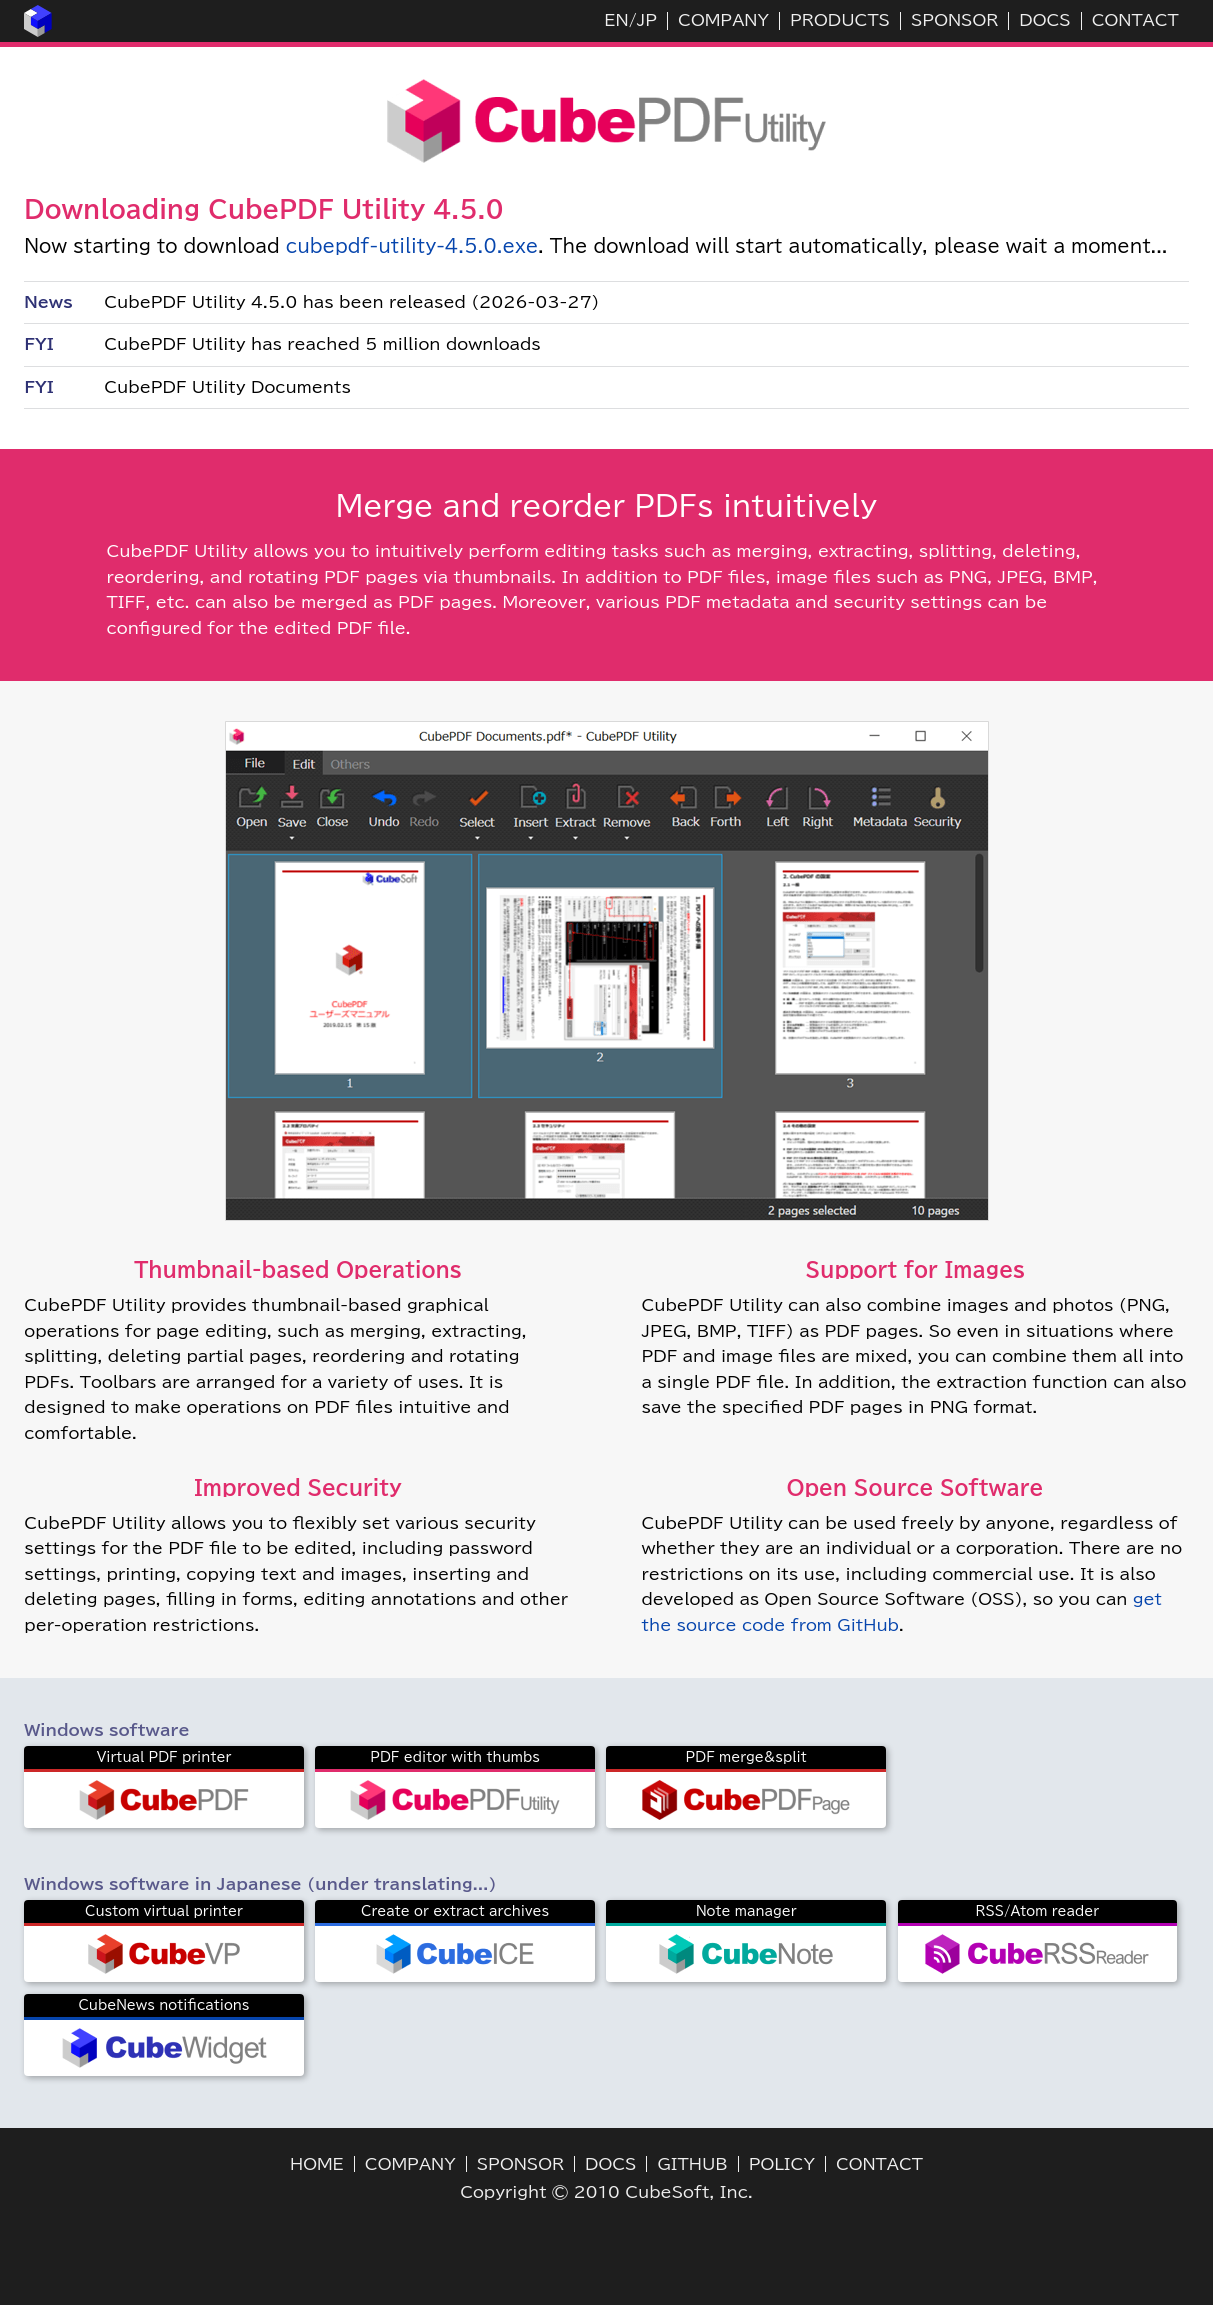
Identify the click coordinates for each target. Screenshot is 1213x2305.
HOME (317, 2164)
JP (647, 20)
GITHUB (692, 2164)
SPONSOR (954, 20)
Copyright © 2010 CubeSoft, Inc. (606, 2192)
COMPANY (723, 20)
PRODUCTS (840, 20)
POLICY (782, 2164)
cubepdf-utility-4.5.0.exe (412, 246)
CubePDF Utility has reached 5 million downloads (322, 344)
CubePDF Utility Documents (227, 387)
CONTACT (1135, 20)
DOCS (1044, 20)
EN (616, 20)
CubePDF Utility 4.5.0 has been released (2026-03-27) (351, 302)
